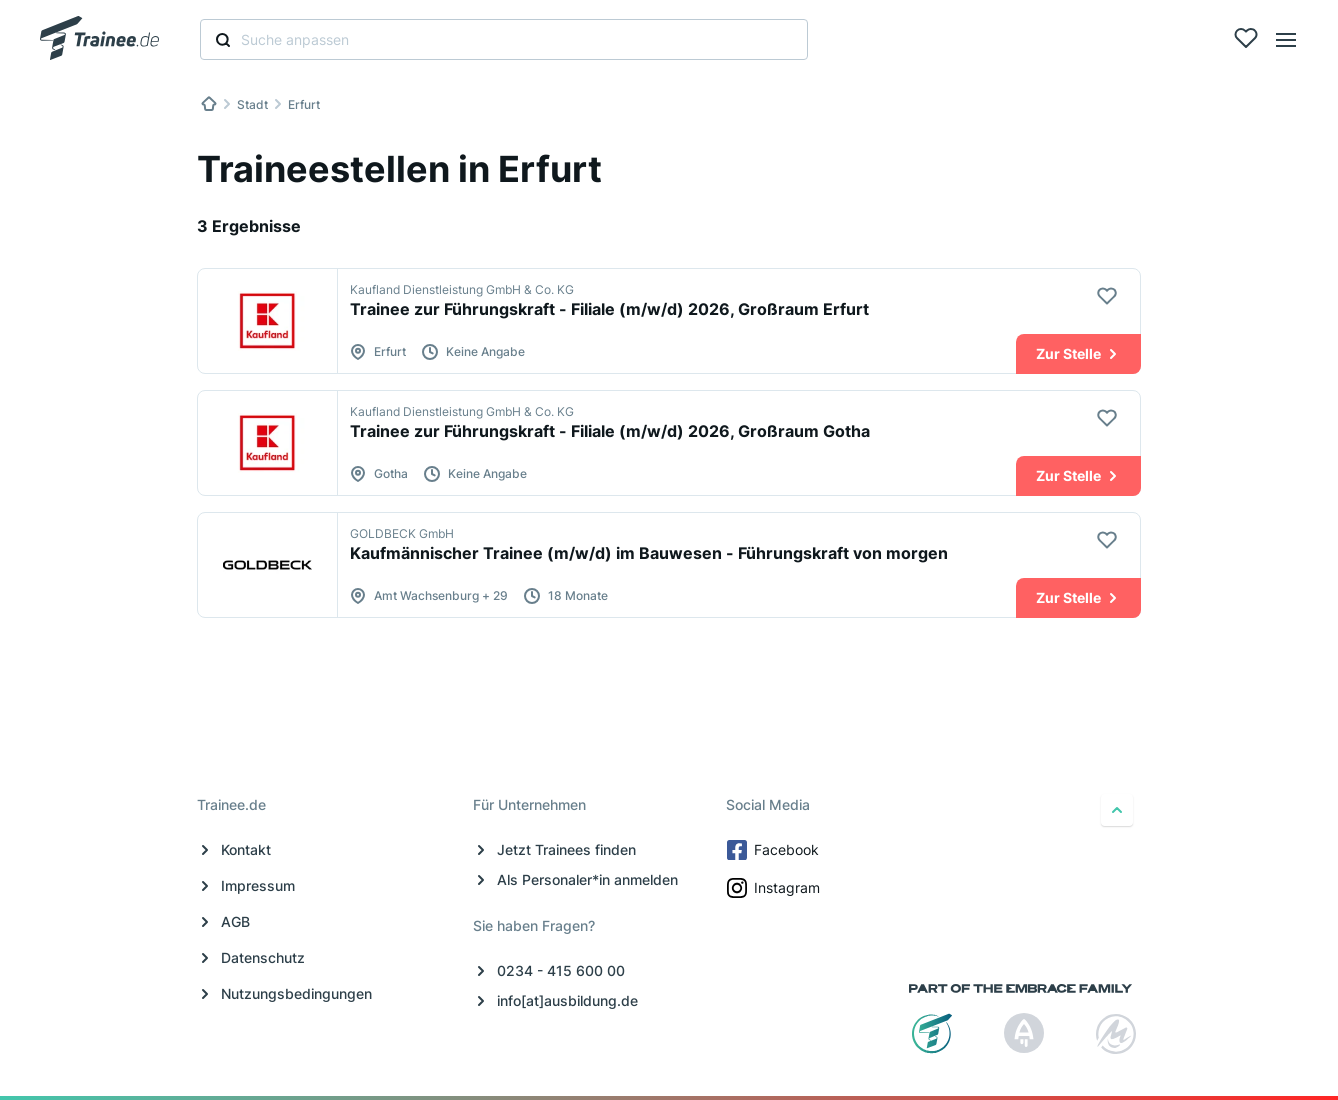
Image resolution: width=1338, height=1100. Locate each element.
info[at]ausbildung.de (567, 1000)
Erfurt (304, 104)
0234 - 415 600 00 (561, 970)
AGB (235, 921)
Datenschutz (263, 957)
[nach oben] (1117, 810)
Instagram (775, 888)
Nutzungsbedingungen (296, 993)
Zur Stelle (1078, 353)
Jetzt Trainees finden (566, 849)
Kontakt (246, 849)
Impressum (258, 885)
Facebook (774, 850)
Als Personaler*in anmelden (587, 879)
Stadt (252, 104)
